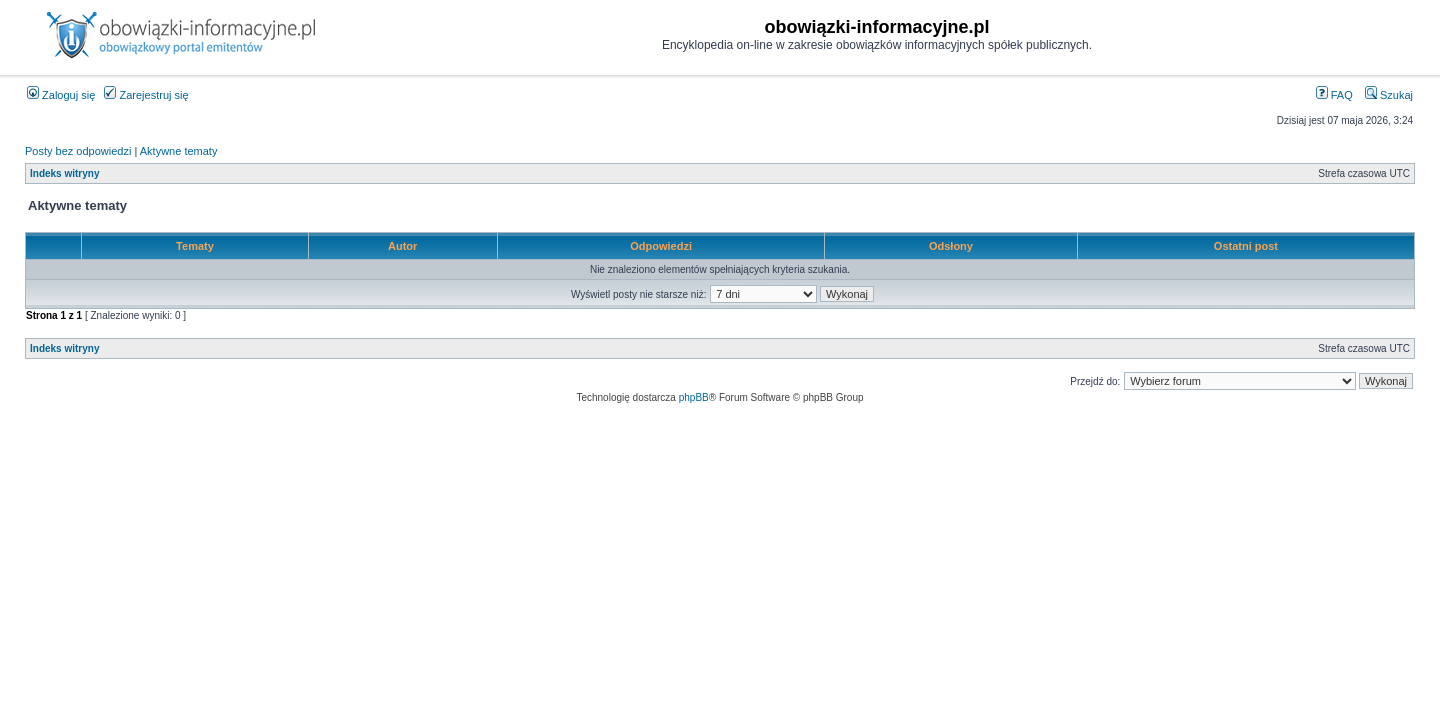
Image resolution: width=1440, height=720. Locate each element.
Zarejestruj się (146, 95)
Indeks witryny (64, 173)
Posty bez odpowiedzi (78, 151)
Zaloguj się (61, 95)
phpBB (694, 397)
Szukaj (1389, 95)
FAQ (1334, 95)
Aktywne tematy (179, 151)
